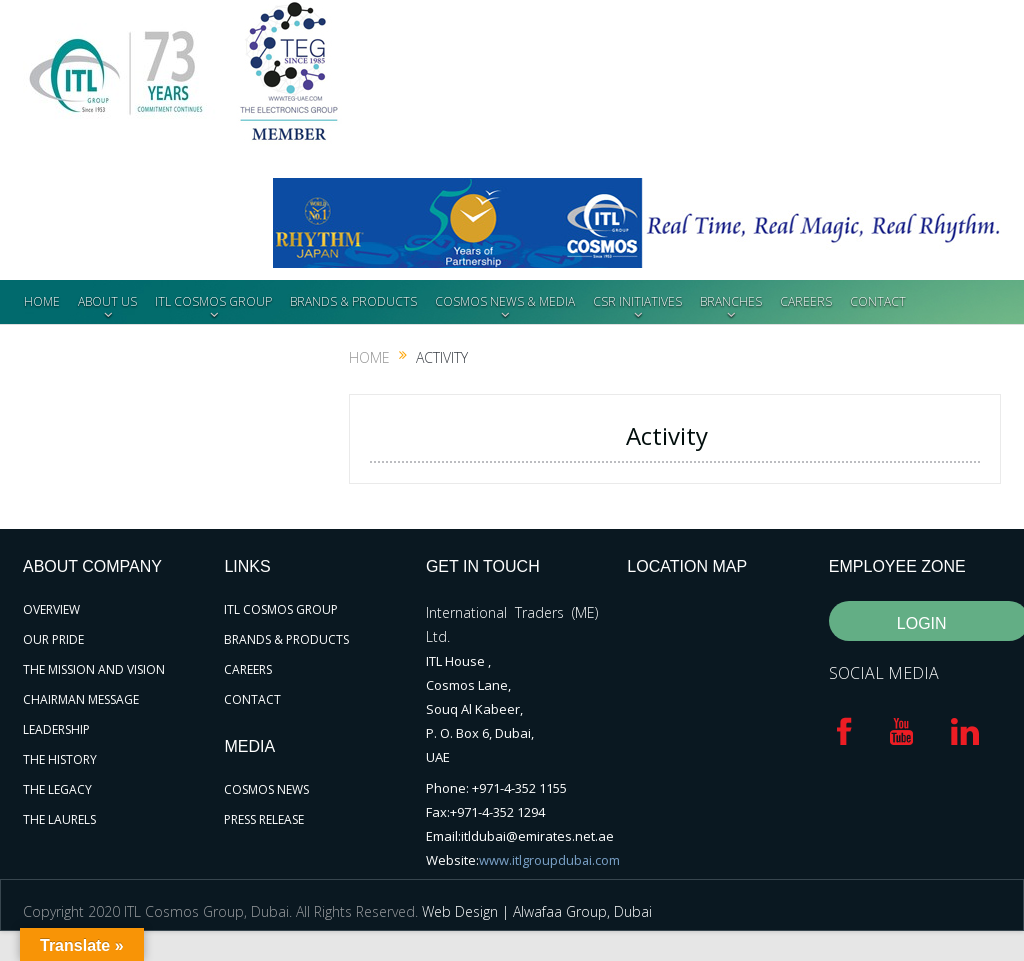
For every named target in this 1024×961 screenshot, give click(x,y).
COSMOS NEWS (266, 789)
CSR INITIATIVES (637, 301)
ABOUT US (107, 301)
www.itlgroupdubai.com (550, 860)
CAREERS (806, 301)
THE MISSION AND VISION (94, 669)
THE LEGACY (57, 789)
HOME (42, 301)
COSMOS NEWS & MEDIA (505, 301)
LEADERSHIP (56, 729)
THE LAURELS (59, 819)
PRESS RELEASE (264, 819)
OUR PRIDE (53, 639)
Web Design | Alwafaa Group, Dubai (537, 911)
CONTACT (878, 301)
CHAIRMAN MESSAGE (81, 699)
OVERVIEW (51, 609)
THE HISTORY (60, 759)
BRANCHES (731, 301)
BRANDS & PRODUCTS (353, 301)
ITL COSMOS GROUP (213, 301)
